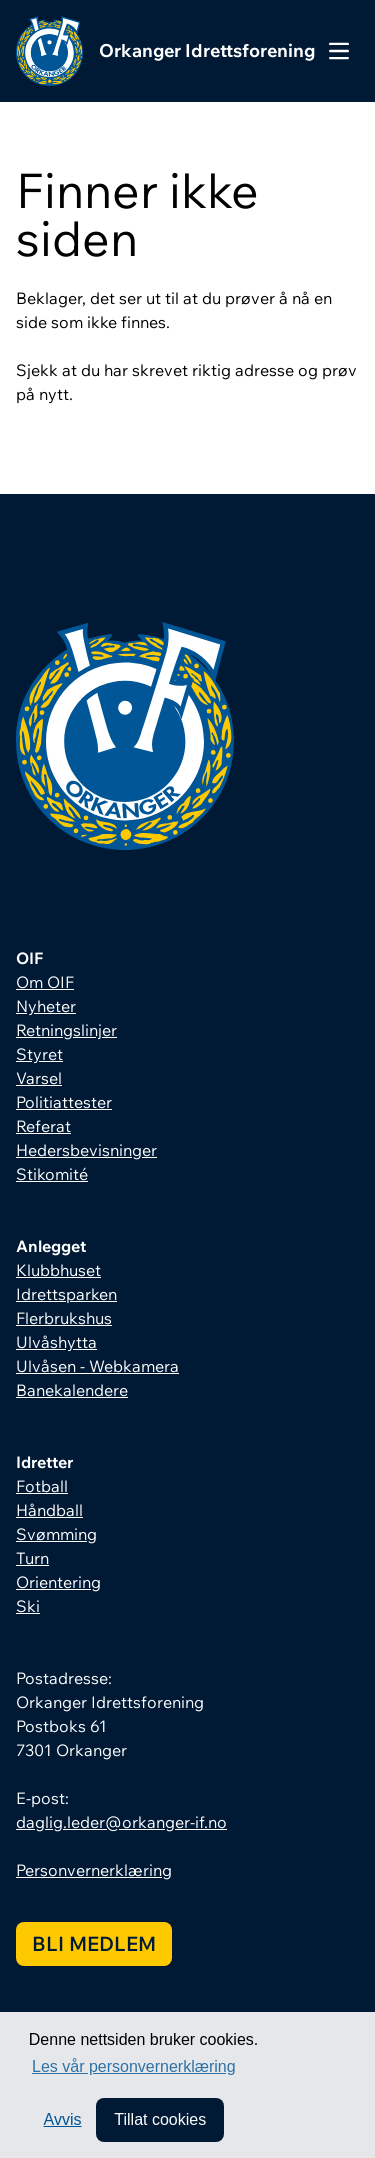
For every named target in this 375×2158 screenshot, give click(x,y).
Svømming (56, 1534)
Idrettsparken (66, 1294)
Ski (28, 1606)
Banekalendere (72, 1390)
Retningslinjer (66, 1030)
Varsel (39, 1078)
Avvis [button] (63, 2119)
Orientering (58, 1582)
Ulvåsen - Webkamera (97, 1366)
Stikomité (52, 1174)
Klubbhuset (58, 1270)
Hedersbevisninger (86, 1150)
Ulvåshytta (56, 1342)
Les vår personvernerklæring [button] (134, 2066)
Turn (32, 1558)
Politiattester (64, 1102)
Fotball (42, 1486)
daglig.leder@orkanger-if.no (121, 1822)
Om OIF (45, 982)
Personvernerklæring (94, 1870)
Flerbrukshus (64, 1318)
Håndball (49, 1510)
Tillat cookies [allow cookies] (160, 2119)
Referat (43, 1126)
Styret (39, 1054)
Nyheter (46, 1006)
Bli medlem (94, 1943)
